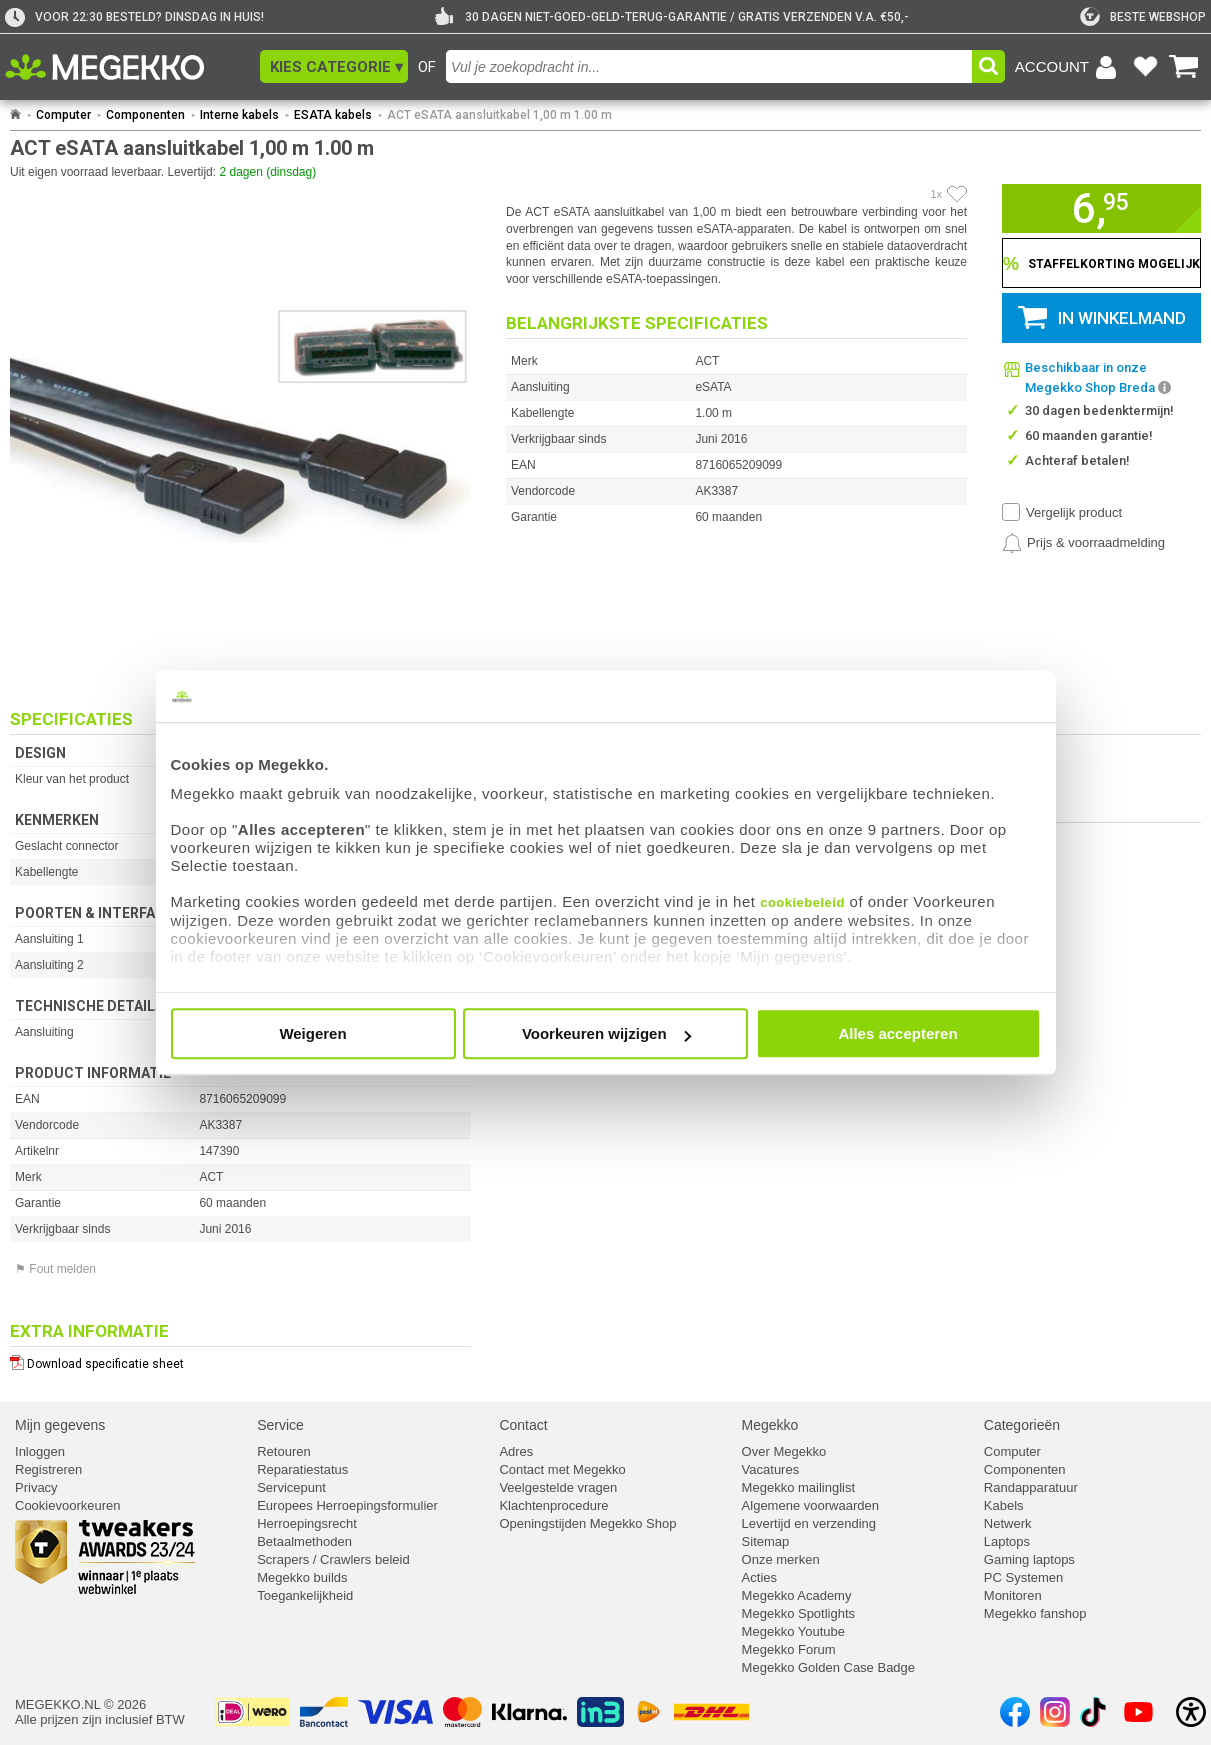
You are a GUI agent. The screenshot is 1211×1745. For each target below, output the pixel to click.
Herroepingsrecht (307, 1523)
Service (280, 1425)
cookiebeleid (802, 902)
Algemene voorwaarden (810, 1505)
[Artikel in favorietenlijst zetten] (957, 194)
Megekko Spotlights (798, 1613)
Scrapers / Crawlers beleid (333, 1559)
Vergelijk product (1074, 512)
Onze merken (781, 1559)
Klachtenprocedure (553, 1505)
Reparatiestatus (302, 1469)
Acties (759, 1577)
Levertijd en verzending (809, 1523)
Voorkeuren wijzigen (606, 1033)
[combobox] (709, 66)
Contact (523, 1425)
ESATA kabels (333, 115)
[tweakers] (1143, 17)
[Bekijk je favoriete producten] (1145, 67)
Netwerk (1008, 1523)
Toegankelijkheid (305, 1595)
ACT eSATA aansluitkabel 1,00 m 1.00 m (499, 115)
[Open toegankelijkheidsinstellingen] (1191, 1712)
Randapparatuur (1031, 1487)
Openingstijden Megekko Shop (587, 1523)
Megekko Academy (797, 1595)
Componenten (145, 115)
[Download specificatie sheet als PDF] (240, 1359)
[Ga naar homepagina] (127, 67)
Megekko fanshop (1035, 1613)
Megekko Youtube (793, 1631)
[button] (334, 66)
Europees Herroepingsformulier (347, 1505)
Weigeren (312, 1033)
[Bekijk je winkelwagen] (1184, 67)
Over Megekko (784, 1451)
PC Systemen (1023, 1577)
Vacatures (771, 1469)
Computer (63, 115)
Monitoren (1013, 1595)
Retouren (283, 1451)
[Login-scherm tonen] (1069, 67)
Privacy (36, 1487)
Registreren (48, 1469)
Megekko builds (302, 1577)
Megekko (770, 1425)
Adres (516, 1451)
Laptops (1007, 1541)
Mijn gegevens (60, 1425)
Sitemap (766, 1541)
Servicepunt (291, 1487)
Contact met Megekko (562, 1469)
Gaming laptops (1029, 1559)
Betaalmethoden (304, 1541)
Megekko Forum (789, 1649)
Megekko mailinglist (798, 1487)
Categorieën (1022, 1425)
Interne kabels (239, 115)
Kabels (1004, 1505)
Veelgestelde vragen (558, 1487)
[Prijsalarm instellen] (1083, 543)
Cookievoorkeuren (68, 1505)
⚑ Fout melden (55, 1269)
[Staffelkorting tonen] (1101, 263)
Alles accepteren (897, 1033)
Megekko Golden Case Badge (828, 1667)
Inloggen (40, 1451)
